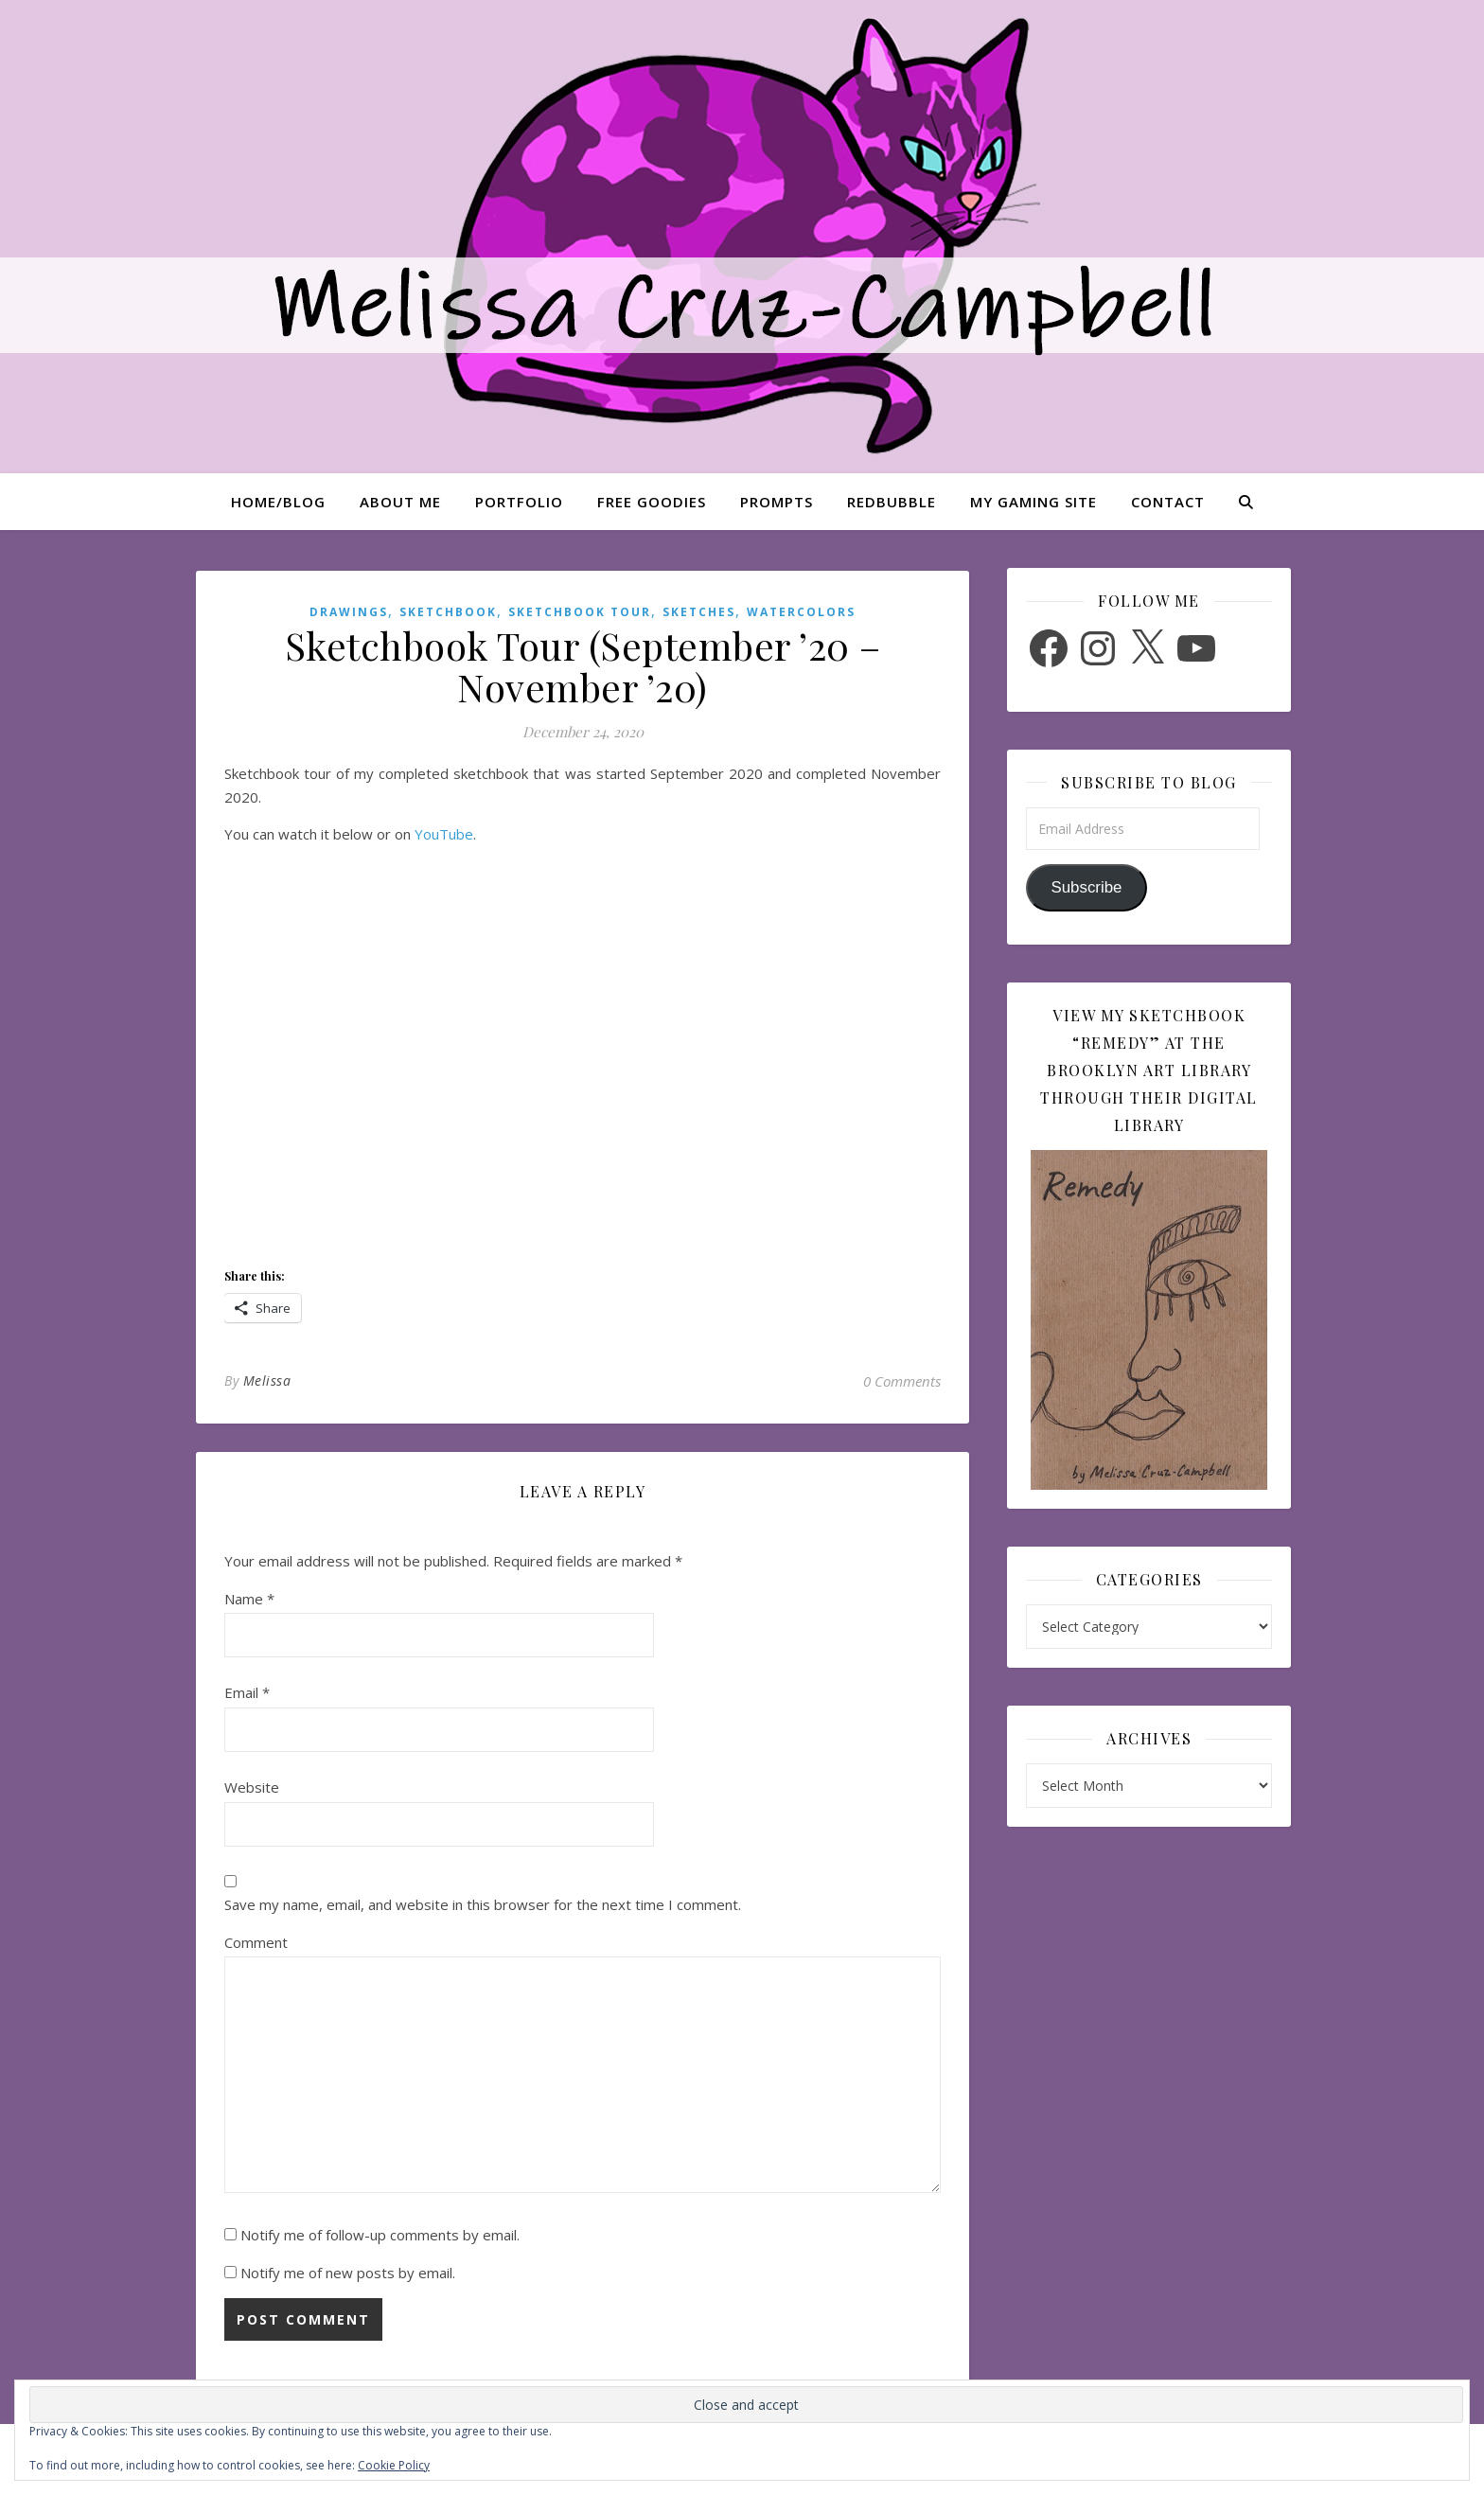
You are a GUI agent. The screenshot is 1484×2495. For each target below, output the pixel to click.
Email (247, 1692)
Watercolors (801, 612)
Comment (256, 1942)
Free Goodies (651, 501)
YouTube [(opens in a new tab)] (444, 833)
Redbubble (891, 501)
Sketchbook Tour (579, 612)
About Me (400, 501)
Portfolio (519, 501)
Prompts (776, 501)
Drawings (348, 612)
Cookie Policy (394, 2465)
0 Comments (902, 1380)
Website (251, 1787)
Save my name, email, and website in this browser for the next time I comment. (482, 1904)
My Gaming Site (1033, 501)
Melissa (267, 1380)
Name (249, 1598)
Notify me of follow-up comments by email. (380, 2234)
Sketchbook (448, 612)
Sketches (698, 612)
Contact (1168, 501)
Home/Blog (278, 501)
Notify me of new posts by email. (347, 2272)
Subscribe (1086, 887)
